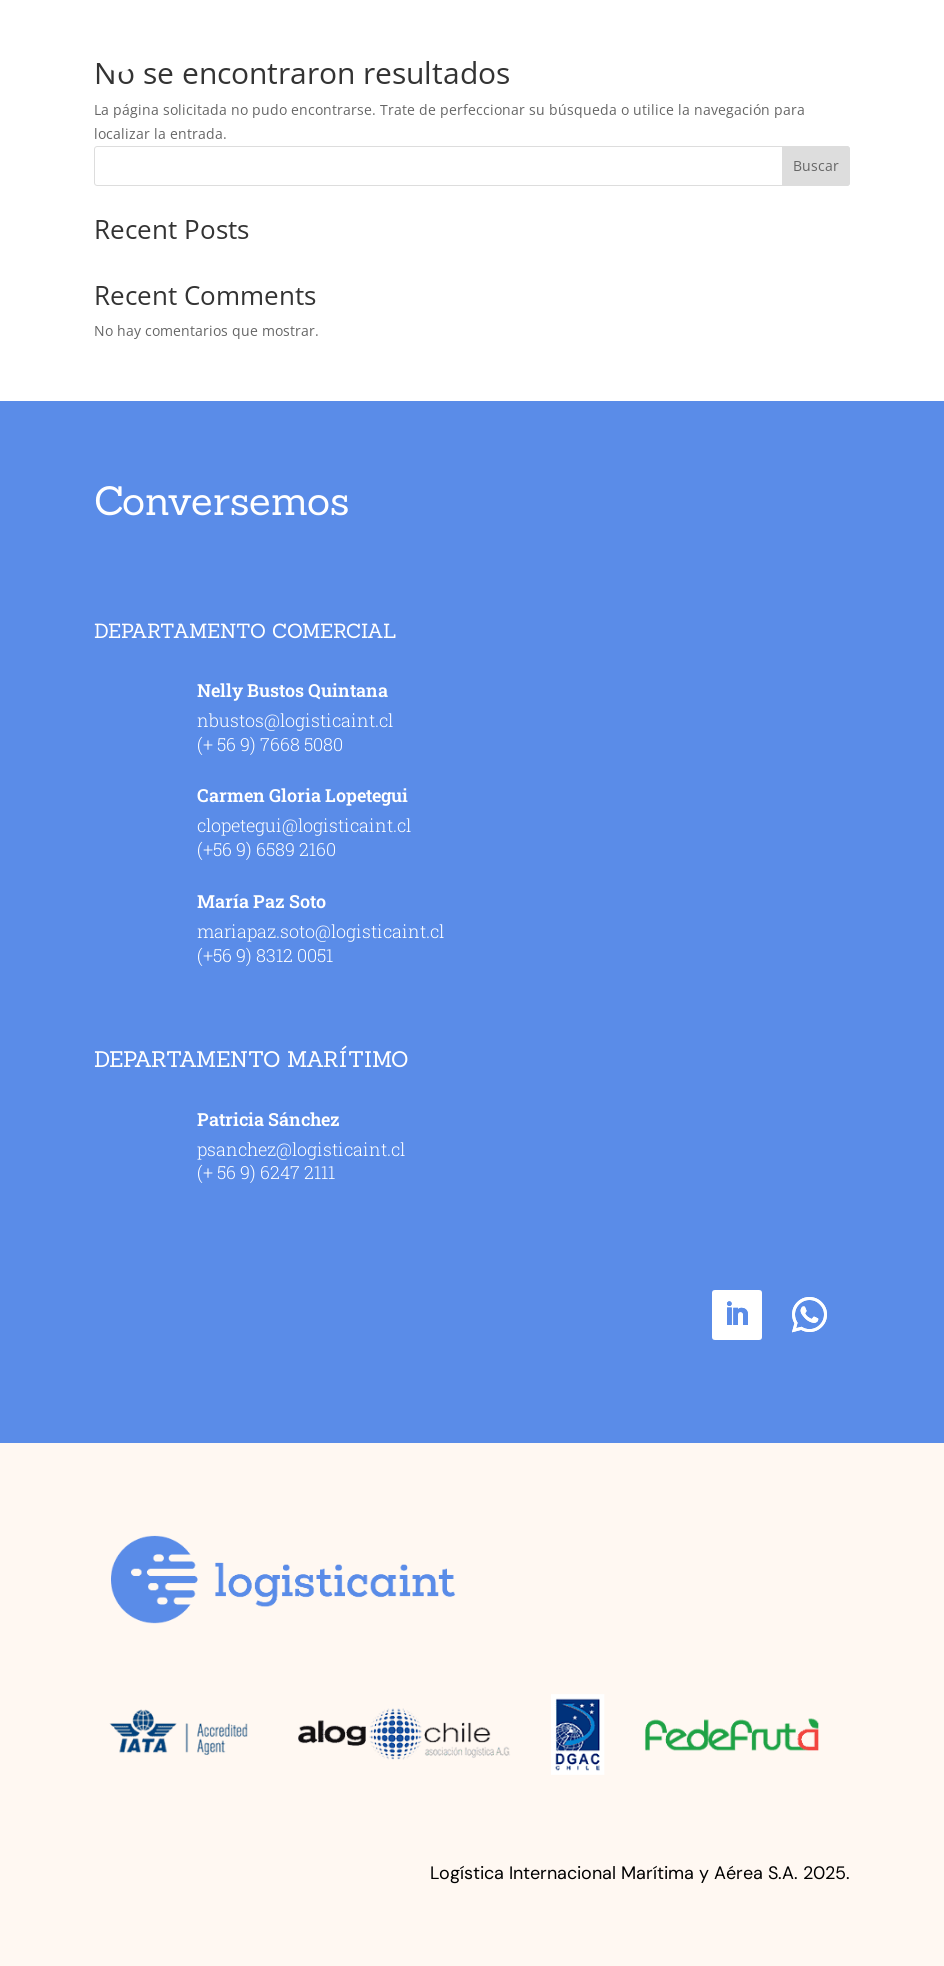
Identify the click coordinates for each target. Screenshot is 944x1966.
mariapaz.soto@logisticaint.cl (320, 931)
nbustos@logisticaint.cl (295, 720)
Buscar (816, 165)
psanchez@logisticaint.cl (301, 1149)
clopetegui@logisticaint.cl (304, 825)
